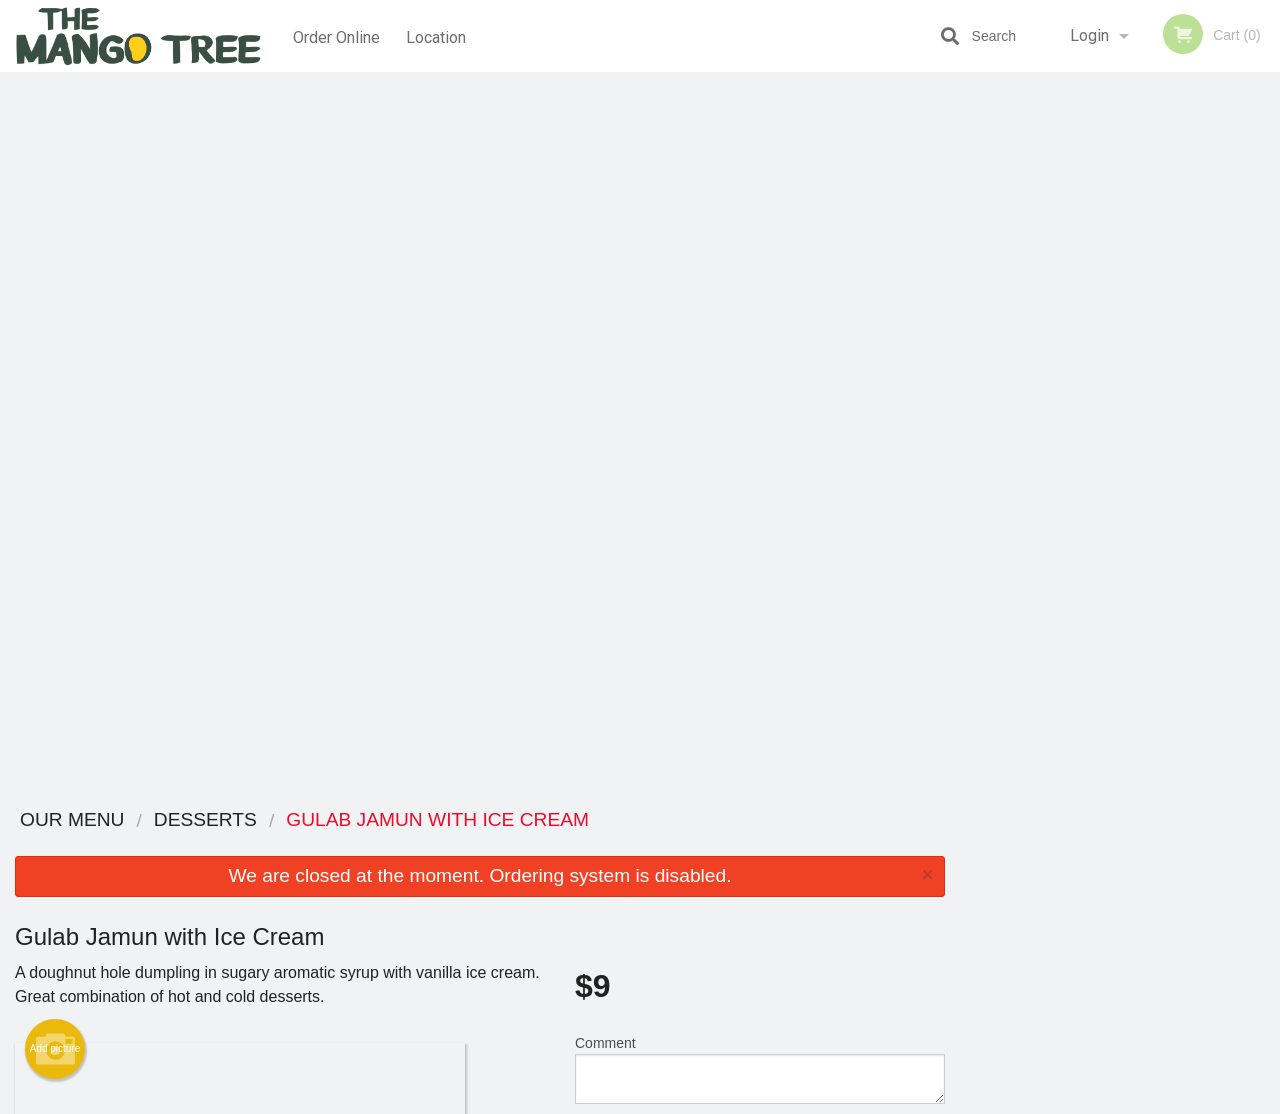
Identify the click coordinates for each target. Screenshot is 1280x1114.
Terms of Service (673, 1100)
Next (1265, 274)
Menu (588, 846)
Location (439, 35)
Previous (975, 274)
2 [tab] (1075, 403)
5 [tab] (1165, 403)
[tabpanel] (1120, 274)
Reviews (762, 846)
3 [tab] (1105, 403)
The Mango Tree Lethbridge (281, 820)
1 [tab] (1045, 403)
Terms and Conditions (800, 871)
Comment (760, 351)
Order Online (336, 35)
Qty (631, 432)
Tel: (956, 895)
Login (1089, 35)
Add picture (55, 331)
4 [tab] (1135, 403)
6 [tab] (1195, 403)
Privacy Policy (778, 895)
